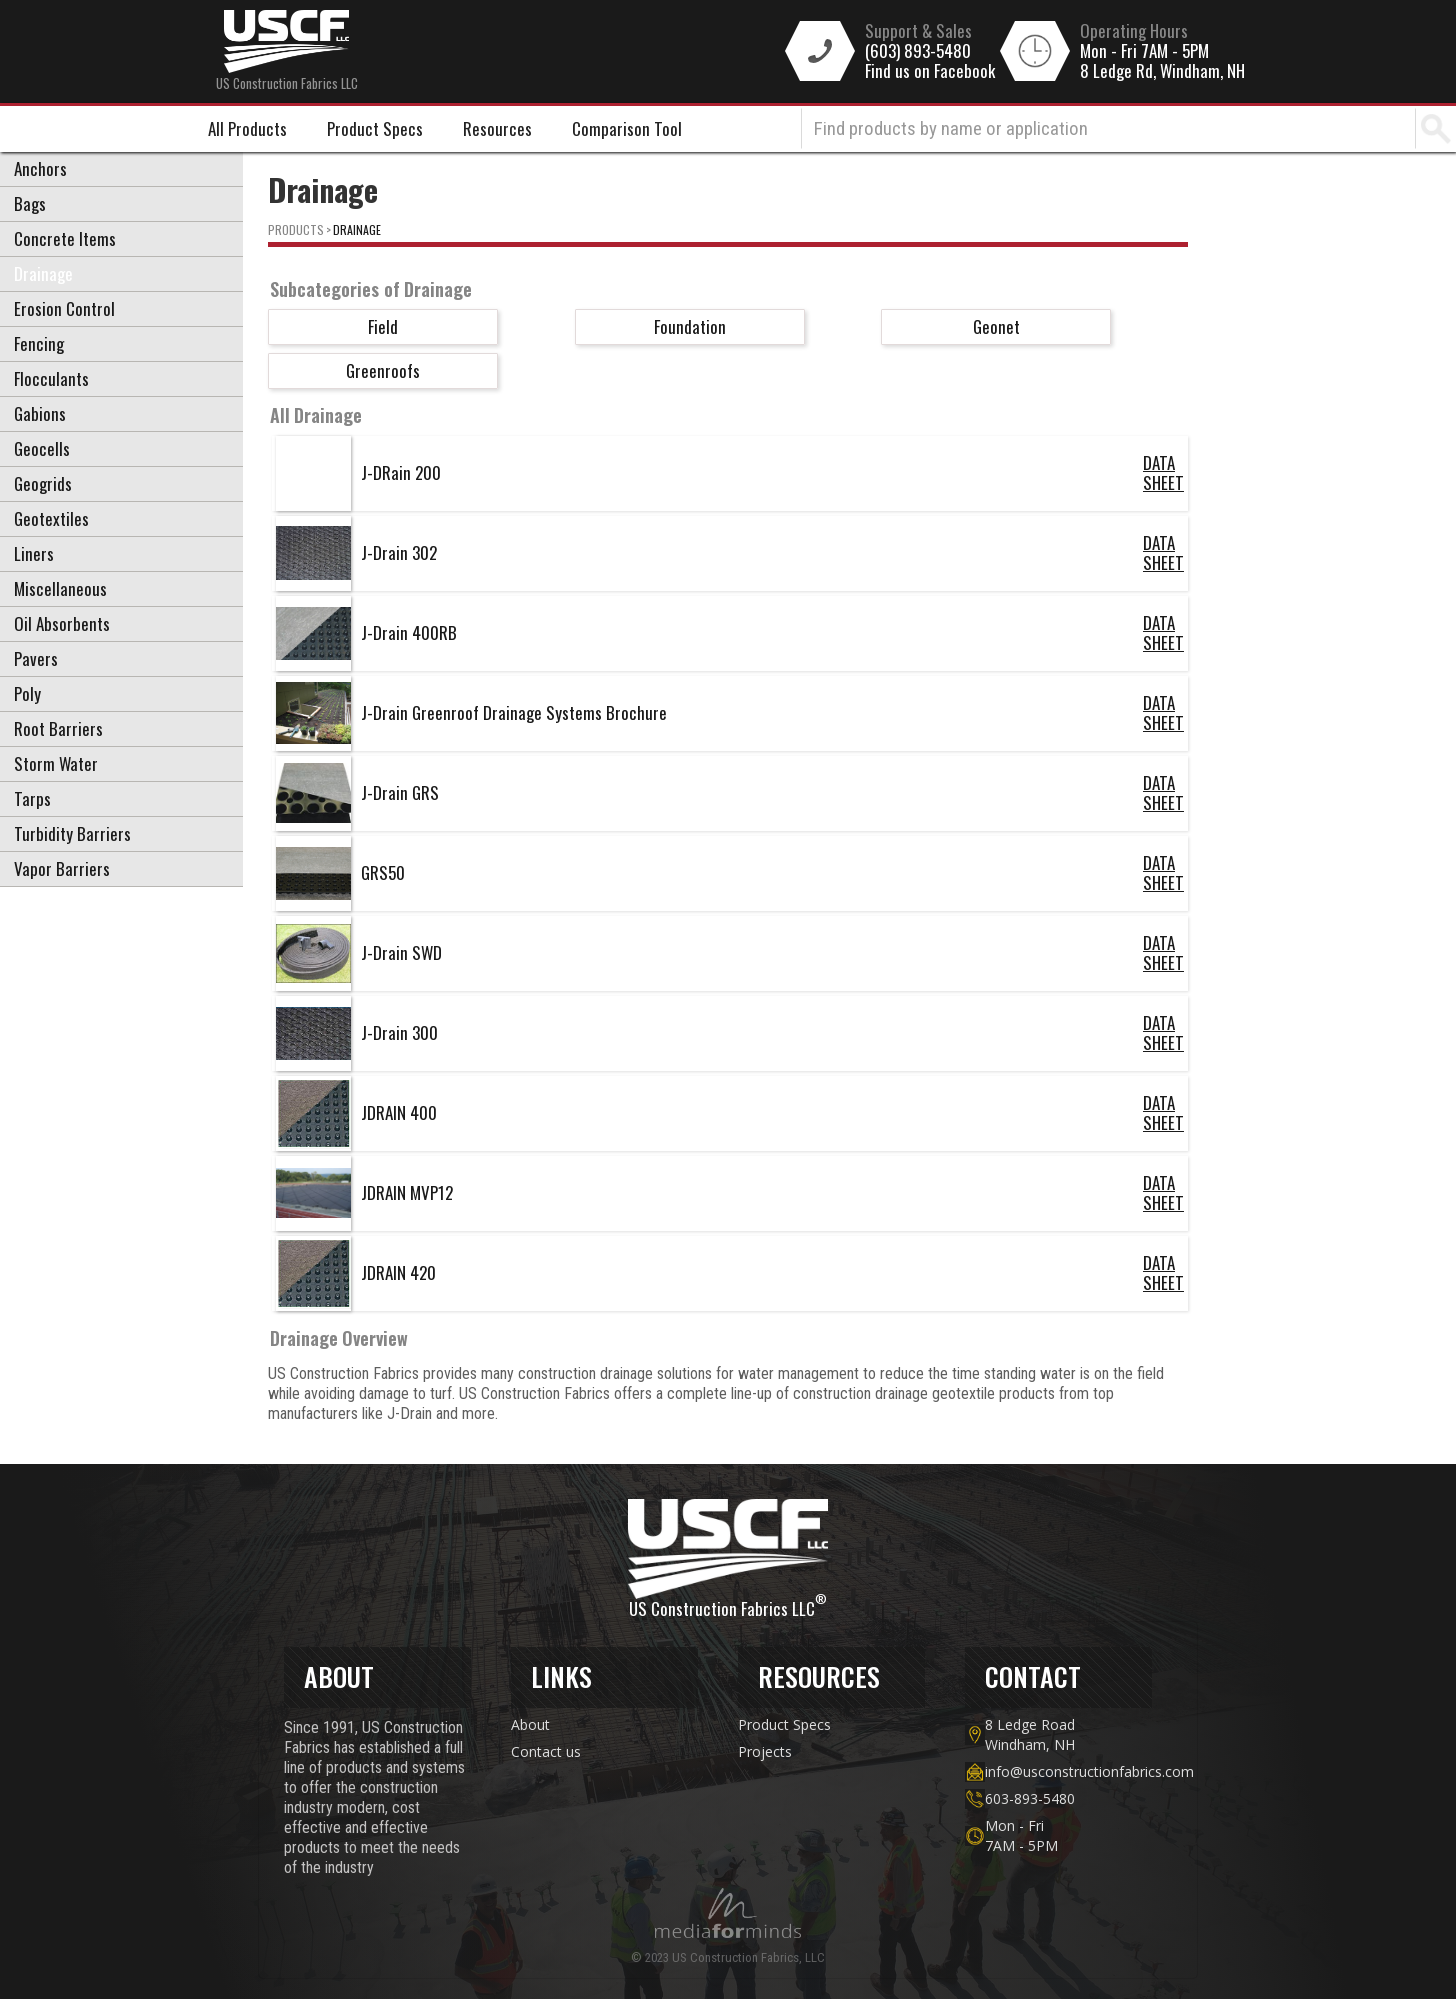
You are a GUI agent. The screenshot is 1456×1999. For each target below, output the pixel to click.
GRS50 (383, 872)
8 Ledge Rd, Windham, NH (1162, 71)
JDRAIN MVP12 (407, 1192)
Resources (497, 128)
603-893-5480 (1030, 1798)
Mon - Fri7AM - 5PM (1021, 1835)
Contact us (546, 1751)
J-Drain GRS (400, 792)
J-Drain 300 (399, 1032)
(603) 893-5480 (918, 51)
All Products (247, 128)
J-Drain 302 (399, 552)
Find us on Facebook (930, 71)
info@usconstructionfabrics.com (1068, 1771)
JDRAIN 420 (398, 1272)
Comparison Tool (627, 128)
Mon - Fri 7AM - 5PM (1144, 51)
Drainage (357, 229)
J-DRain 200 (401, 472)
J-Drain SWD (401, 952)
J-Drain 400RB (409, 632)
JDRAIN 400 (399, 1112)
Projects (765, 1751)
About (530, 1724)
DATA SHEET (1163, 473)
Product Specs (375, 128)
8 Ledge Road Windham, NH (1030, 1734)
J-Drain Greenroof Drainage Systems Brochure (514, 712)
